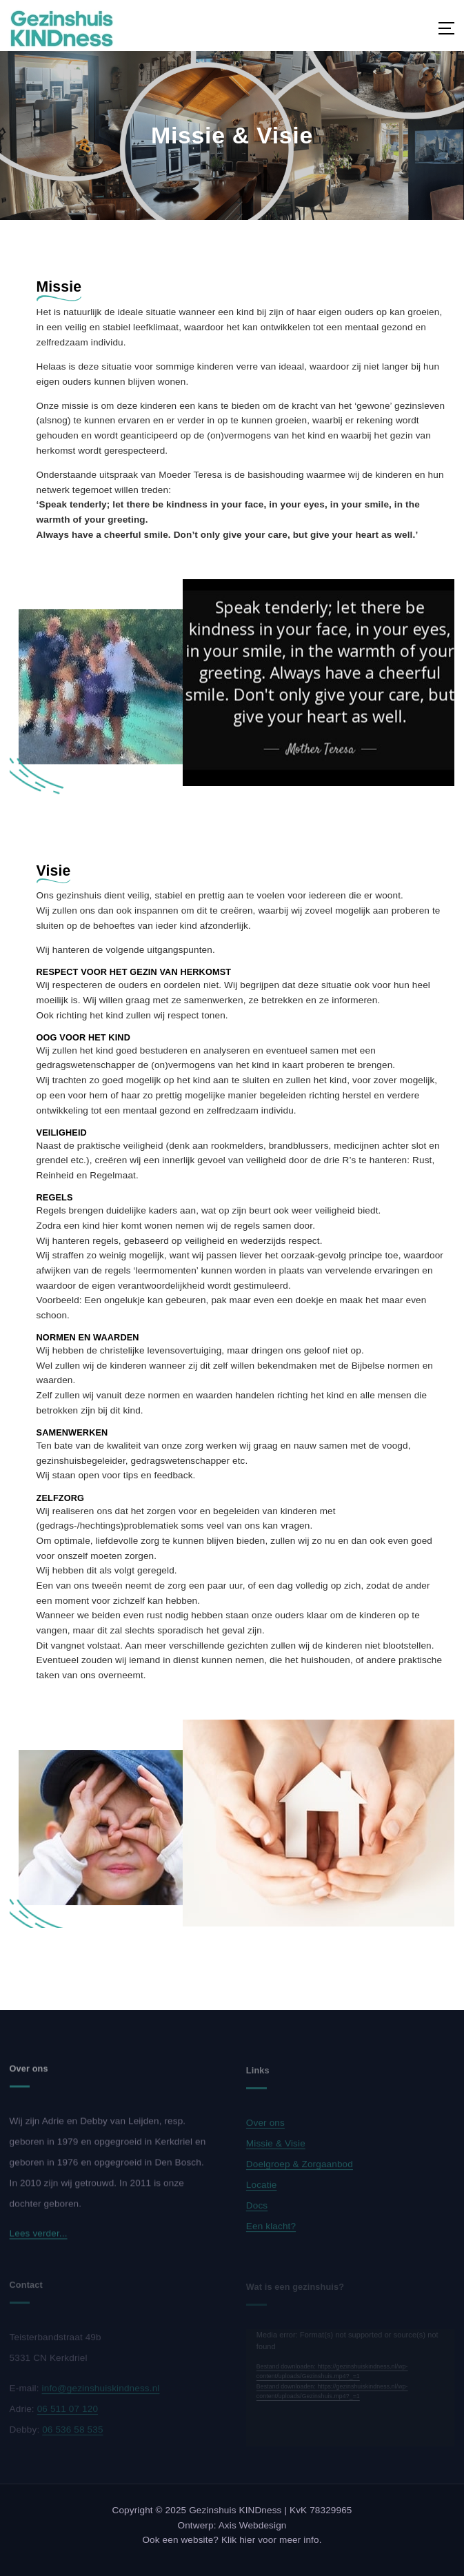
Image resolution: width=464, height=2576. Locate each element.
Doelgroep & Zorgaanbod (299, 2168)
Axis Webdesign (253, 2525)
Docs (257, 2209)
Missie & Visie (275, 2147)
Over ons (265, 2127)
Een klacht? (271, 2230)
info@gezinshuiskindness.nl (101, 2391)
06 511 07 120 (67, 2412)
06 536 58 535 (72, 2433)
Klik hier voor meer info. (271, 2540)
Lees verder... (39, 2238)
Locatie (261, 2189)
